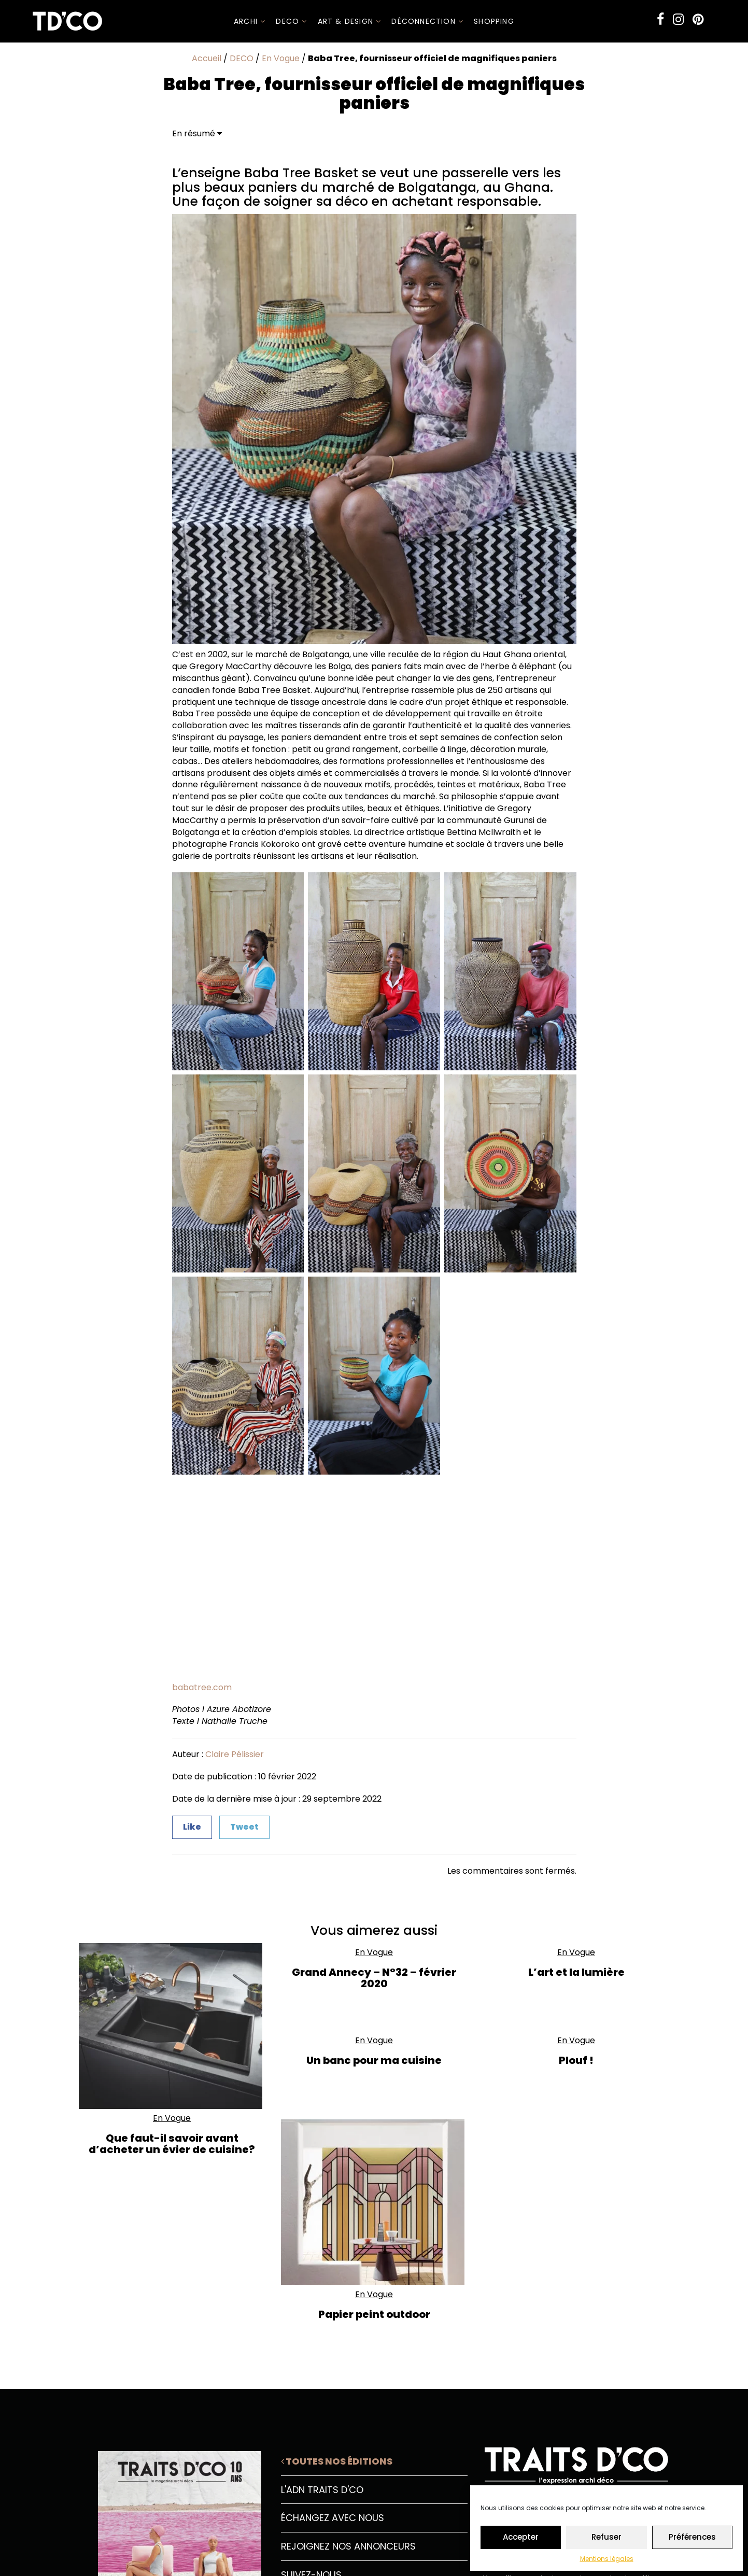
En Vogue (281, 58)
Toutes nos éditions (336, 2461)
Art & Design (350, 21)
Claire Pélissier (234, 1754)
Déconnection (427, 21)
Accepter (521, 2536)
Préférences (692, 2536)
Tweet (244, 1827)
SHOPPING (494, 21)
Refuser (606, 2536)
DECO (291, 21)
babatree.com (202, 1687)
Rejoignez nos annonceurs (348, 2546)
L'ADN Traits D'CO (322, 2489)
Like (192, 1827)
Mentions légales (606, 2558)
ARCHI (249, 21)
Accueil (206, 58)
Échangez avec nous (332, 2517)
